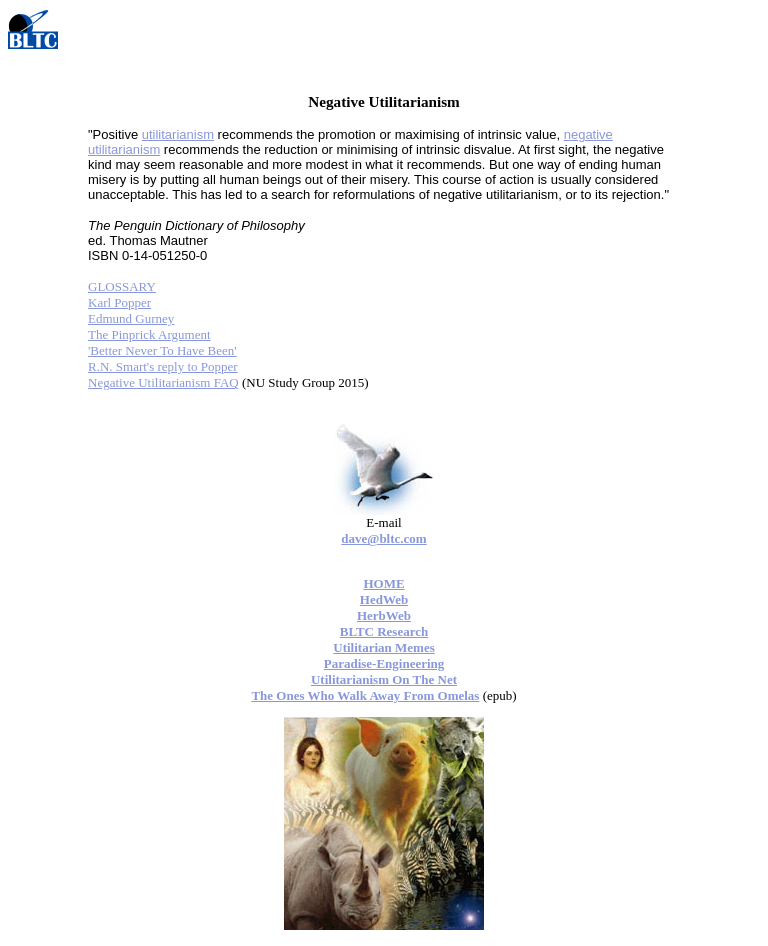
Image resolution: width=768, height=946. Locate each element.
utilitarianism (178, 134)
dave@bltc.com (383, 538)
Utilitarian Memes (383, 647)
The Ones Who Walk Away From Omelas (365, 695)
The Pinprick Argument (149, 334)
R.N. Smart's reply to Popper (163, 366)
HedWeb (384, 599)
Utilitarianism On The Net (384, 679)
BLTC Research (384, 631)
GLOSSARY (122, 286)
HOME (383, 583)
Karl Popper (119, 302)
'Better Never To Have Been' (162, 350)
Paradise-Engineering (384, 663)
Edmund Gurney (131, 318)
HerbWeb (384, 615)
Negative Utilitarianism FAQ (163, 382)
